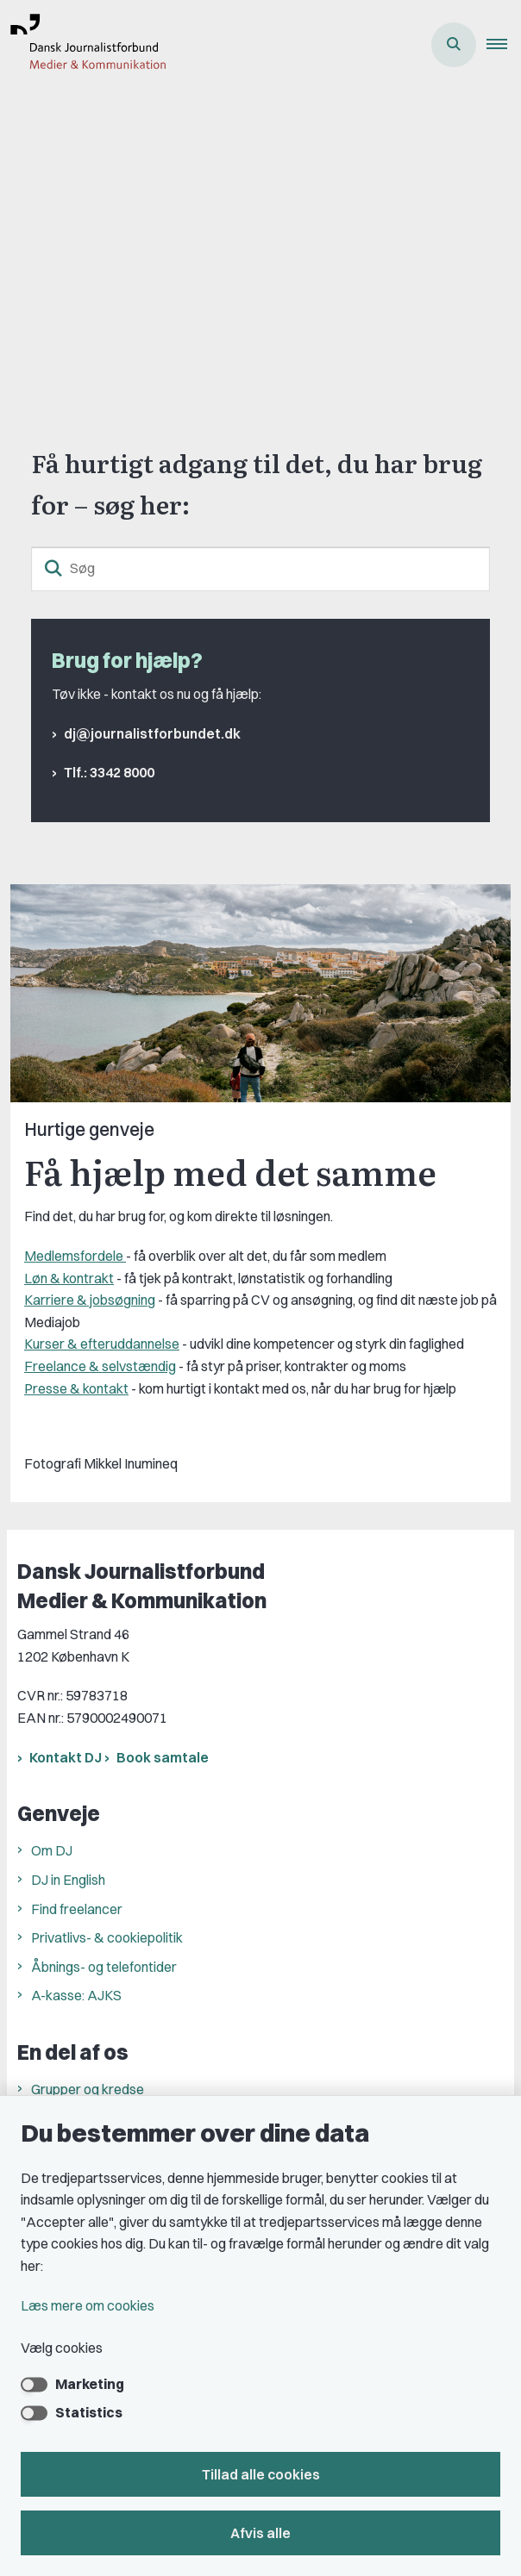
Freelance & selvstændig (100, 1366)
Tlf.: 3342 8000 (109, 772)
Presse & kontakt (76, 1388)
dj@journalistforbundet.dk (152, 733)
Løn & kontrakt (69, 1278)
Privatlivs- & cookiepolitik (107, 1937)
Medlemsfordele (75, 1255)
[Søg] (260, 568)
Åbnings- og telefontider (104, 1966)
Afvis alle (260, 2533)
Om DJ (51, 1850)
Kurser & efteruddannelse (101, 1343)
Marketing (89, 2383)
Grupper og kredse (87, 2089)
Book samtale (162, 1757)
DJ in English (68, 1879)
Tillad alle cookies (261, 2474)
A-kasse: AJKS (76, 1995)
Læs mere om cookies (87, 2305)
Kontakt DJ (65, 1757)
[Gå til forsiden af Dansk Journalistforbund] (83, 45)
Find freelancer (76, 1909)
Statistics (88, 2412)
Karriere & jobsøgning (89, 1299)
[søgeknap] (53, 568)
